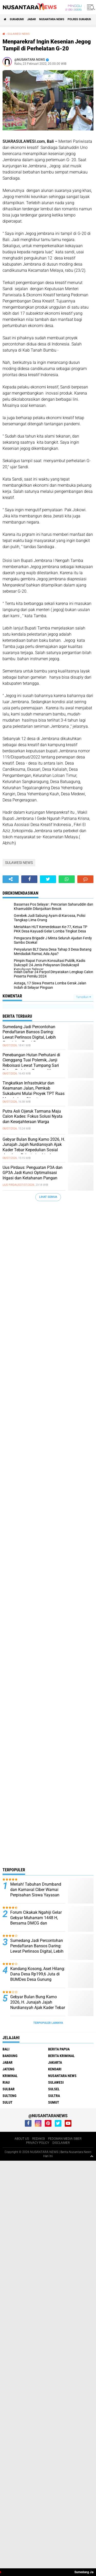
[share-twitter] (48, 879)
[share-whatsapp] (67, 879)
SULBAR (9, 2089)
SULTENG (9, 2096)
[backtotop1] (91, 2156)
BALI (6, 2049)
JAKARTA (55, 2062)
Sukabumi (17, 19)
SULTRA (54, 2096)
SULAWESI (56, 2082)
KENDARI (54, 2069)
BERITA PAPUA (59, 2049)
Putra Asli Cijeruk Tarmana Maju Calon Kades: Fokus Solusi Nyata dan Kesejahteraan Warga (32, 1116)
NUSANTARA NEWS (51, 19)
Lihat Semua (48, 1197)
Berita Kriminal (61, 2056)
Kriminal (10, 2076)
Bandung (10, 2056)
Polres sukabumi (80, 19)
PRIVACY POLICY (37, 2143)
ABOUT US (22, 2138)
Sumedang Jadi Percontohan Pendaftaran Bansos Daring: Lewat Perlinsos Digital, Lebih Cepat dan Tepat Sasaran (29, 1034)
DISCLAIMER (61, 2143)
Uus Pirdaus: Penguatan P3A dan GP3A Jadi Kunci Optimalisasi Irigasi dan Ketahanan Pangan (32, 1173)
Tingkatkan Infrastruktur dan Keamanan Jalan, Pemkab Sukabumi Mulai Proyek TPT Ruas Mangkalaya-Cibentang (34, 1091)
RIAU (6, 2082)
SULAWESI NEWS (18, 34)
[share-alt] (11, 879)
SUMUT (53, 2102)
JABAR (31, 19)
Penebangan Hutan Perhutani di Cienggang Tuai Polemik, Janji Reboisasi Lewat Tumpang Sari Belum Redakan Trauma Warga (31, 1062)
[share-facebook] (29, 879)
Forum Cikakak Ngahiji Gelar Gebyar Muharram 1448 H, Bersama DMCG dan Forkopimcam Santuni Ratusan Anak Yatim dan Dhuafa (36, 1925)
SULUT (8, 2102)
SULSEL (54, 2089)
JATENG (8, 2069)
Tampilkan (83, 997)
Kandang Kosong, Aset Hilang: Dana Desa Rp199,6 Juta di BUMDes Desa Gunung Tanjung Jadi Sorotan (37, 1976)
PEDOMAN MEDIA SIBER (65, 2138)
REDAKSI (38, 2138)
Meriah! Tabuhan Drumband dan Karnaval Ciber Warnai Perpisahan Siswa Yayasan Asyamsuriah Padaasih (35, 1892)
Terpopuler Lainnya (48, 2023)
